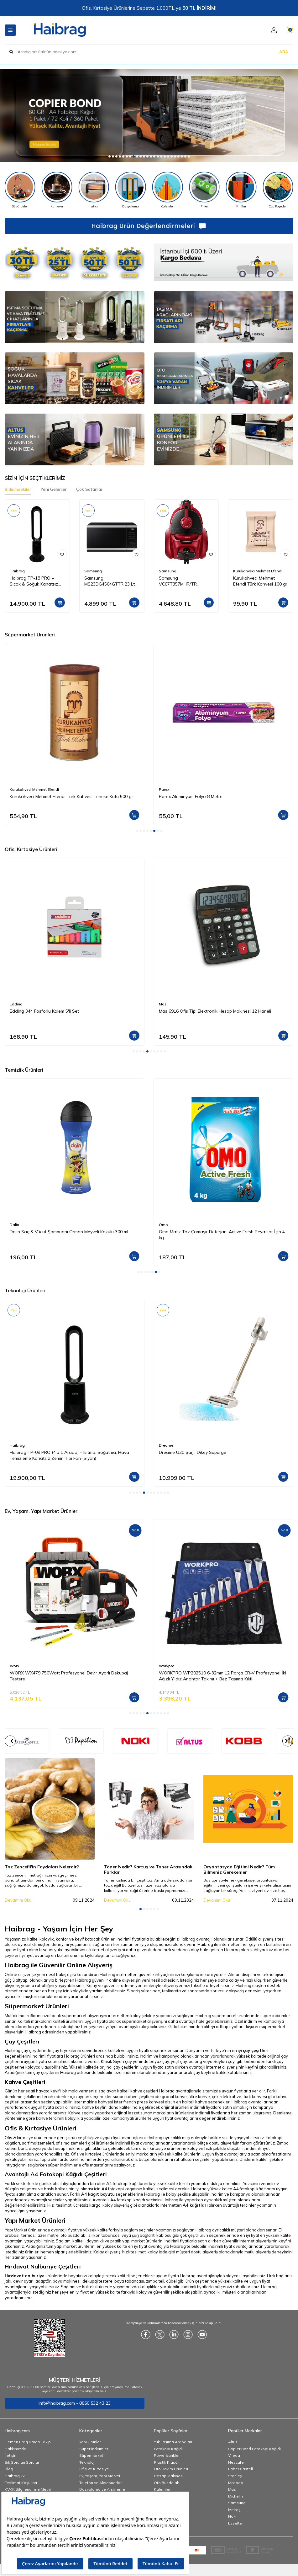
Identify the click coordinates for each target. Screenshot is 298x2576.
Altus (233, 2441)
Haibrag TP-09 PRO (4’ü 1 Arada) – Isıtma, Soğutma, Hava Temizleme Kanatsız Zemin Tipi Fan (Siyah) (69, 1455)
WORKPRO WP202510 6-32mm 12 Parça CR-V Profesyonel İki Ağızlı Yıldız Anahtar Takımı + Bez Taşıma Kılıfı (222, 1676)
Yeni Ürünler (90, 2441)
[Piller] (204, 190)
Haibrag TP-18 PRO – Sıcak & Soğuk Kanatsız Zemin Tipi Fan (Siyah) (34, 581)
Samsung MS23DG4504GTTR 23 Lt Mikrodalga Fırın (109, 581)
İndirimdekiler (18, 489)
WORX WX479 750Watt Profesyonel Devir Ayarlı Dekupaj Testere (69, 1676)
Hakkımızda (15, 2448)
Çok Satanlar (89, 489)
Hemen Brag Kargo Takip (28, 2441)
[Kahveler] (57, 190)
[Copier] (149, 115)
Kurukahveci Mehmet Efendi (257, 571)
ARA (283, 51)
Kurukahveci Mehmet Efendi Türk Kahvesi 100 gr (260, 581)
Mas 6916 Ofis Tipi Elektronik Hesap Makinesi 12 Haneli (215, 1011)
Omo (163, 1224)
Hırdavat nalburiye (24, 2275)
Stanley (235, 2475)
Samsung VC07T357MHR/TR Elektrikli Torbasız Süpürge (186, 581)
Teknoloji (87, 2462)
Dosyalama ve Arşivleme (102, 2489)
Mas (163, 1004)
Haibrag (17, 571)
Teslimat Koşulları (21, 2482)
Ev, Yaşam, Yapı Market (99, 2475)
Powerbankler (167, 2455)
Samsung (93, 571)
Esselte (235, 2523)
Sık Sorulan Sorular (22, 2462)
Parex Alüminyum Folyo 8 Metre (190, 796)
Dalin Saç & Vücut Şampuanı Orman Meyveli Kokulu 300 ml (69, 1231)
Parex (164, 789)
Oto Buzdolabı (167, 2482)
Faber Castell (240, 2468)
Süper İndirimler (93, 2448)
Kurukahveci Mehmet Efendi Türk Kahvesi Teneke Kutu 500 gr (71, 796)
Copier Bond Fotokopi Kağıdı (254, 2448)
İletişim (11, 2455)
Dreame (166, 1445)
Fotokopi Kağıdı (168, 2448)
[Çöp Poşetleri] (278, 190)
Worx (14, 1665)
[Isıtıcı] (93, 190)
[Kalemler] (167, 190)
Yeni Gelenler (53, 489)
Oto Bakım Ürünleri (171, 2468)
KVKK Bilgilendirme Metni (28, 2489)
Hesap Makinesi (169, 2475)
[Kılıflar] (241, 190)
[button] (109, 156)
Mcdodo (235, 2482)
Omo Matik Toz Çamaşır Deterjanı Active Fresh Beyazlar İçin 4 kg (222, 1234)
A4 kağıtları (195, 2205)
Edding (16, 1004)
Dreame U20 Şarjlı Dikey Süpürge (192, 1452)
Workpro (167, 1665)
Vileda (234, 2455)
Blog (9, 2468)
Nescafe (236, 2462)
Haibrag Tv (14, 2475)
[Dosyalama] (130, 190)
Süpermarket (91, 2455)
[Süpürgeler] (20, 190)
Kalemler (162, 2489)
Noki (232, 2516)
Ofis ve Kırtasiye (94, 2468)
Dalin (14, 1224)
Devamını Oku (18, 1900)
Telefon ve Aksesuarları (101, 2482)
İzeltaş (234, 2509)
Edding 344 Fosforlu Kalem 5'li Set (44, 1011)
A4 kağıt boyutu (98, 2194)
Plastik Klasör (166, 2462)
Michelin (235, 2496)
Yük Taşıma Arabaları (173, 2441)
